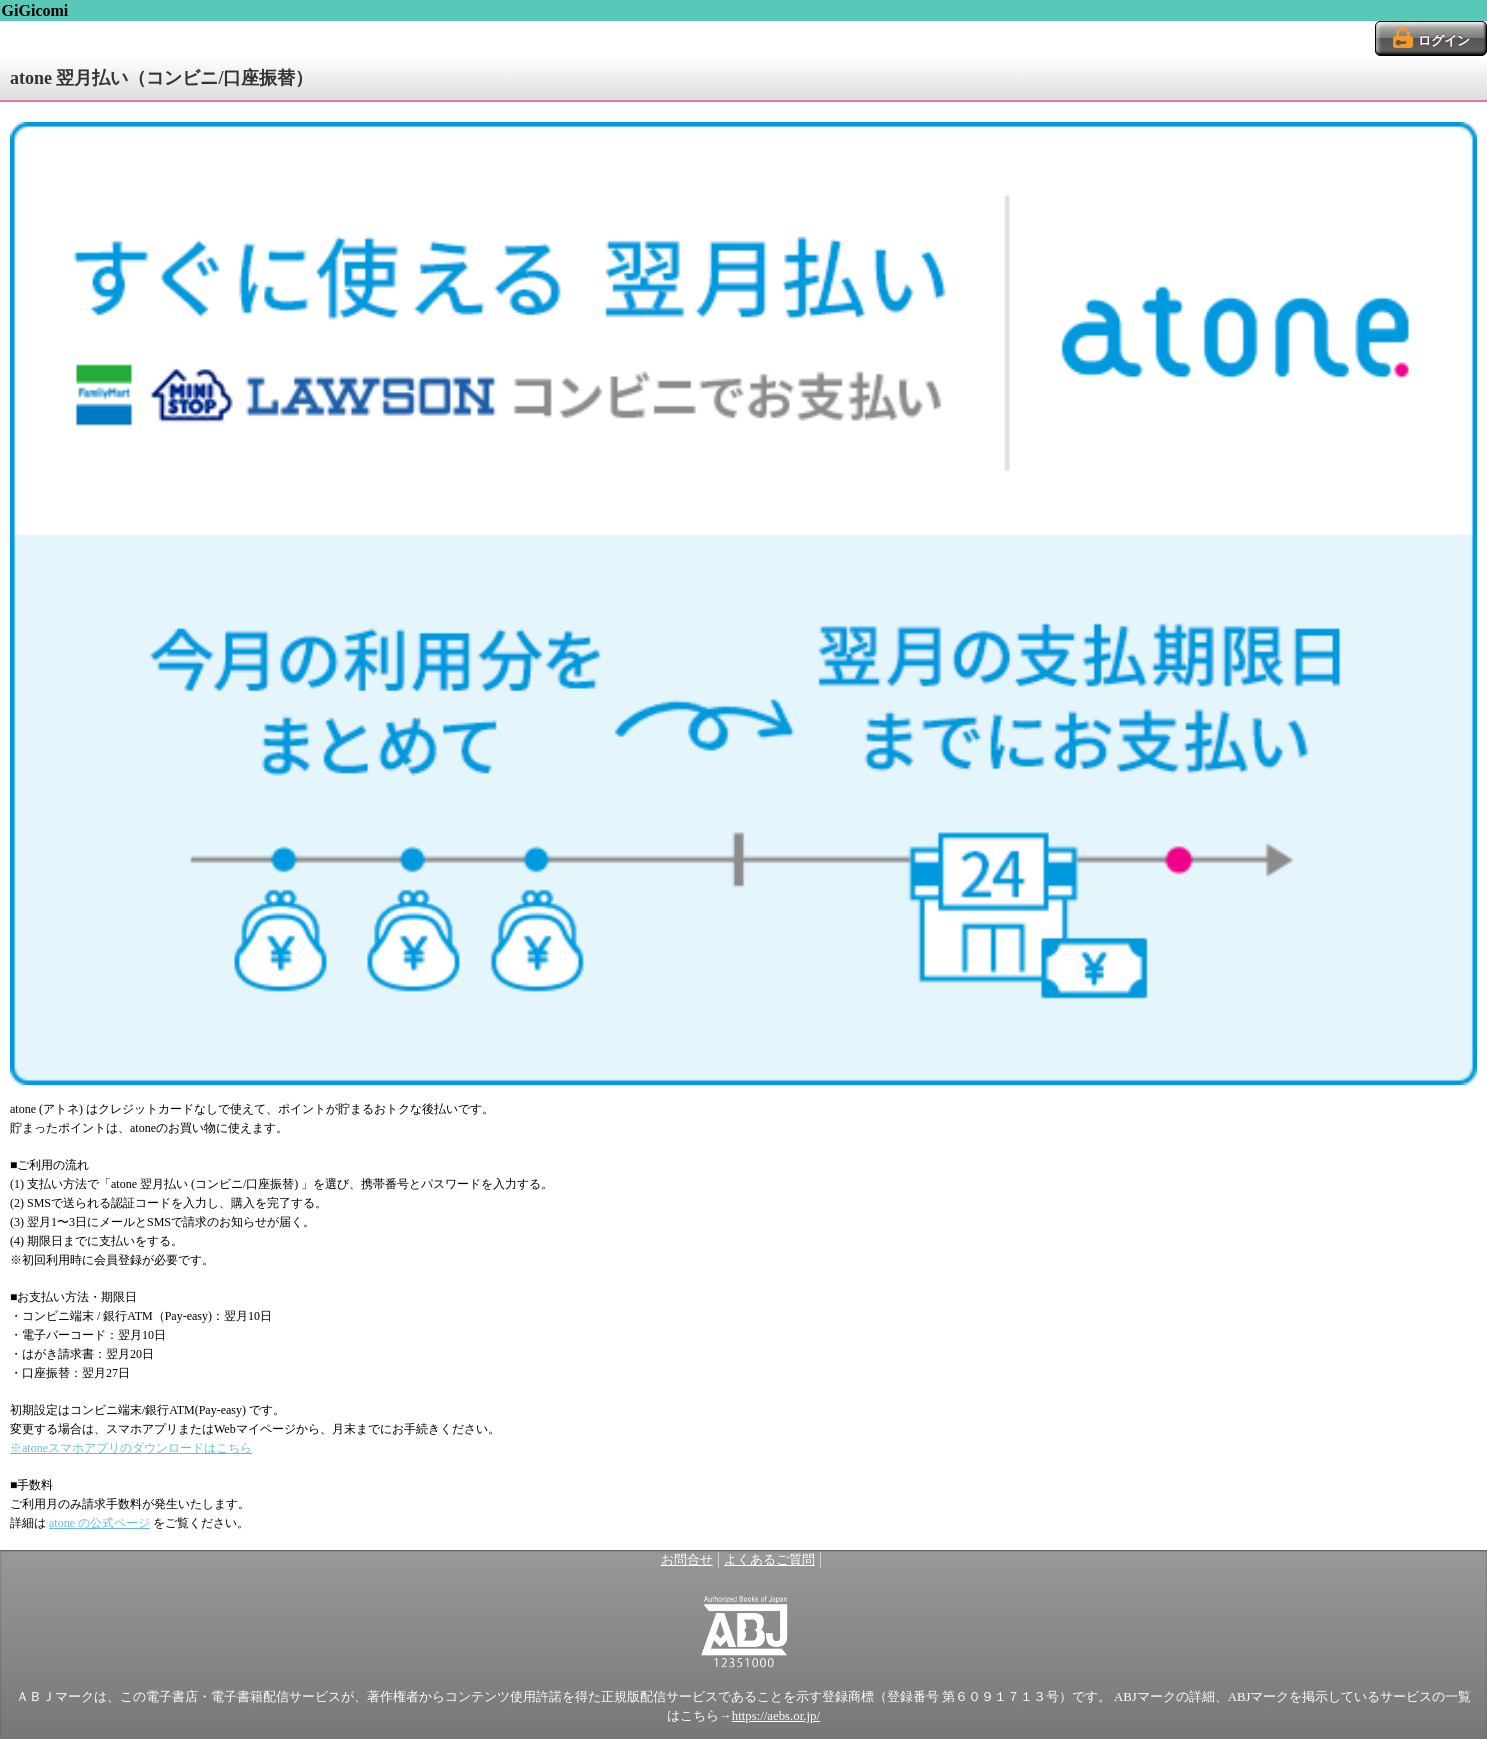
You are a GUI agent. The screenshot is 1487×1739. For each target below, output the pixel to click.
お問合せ (687, 1560)
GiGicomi (35, 10)
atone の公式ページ (99, 1523)
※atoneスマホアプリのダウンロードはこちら (131, 1448)
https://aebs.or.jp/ (776, 1716)
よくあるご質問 (769, 1560)
